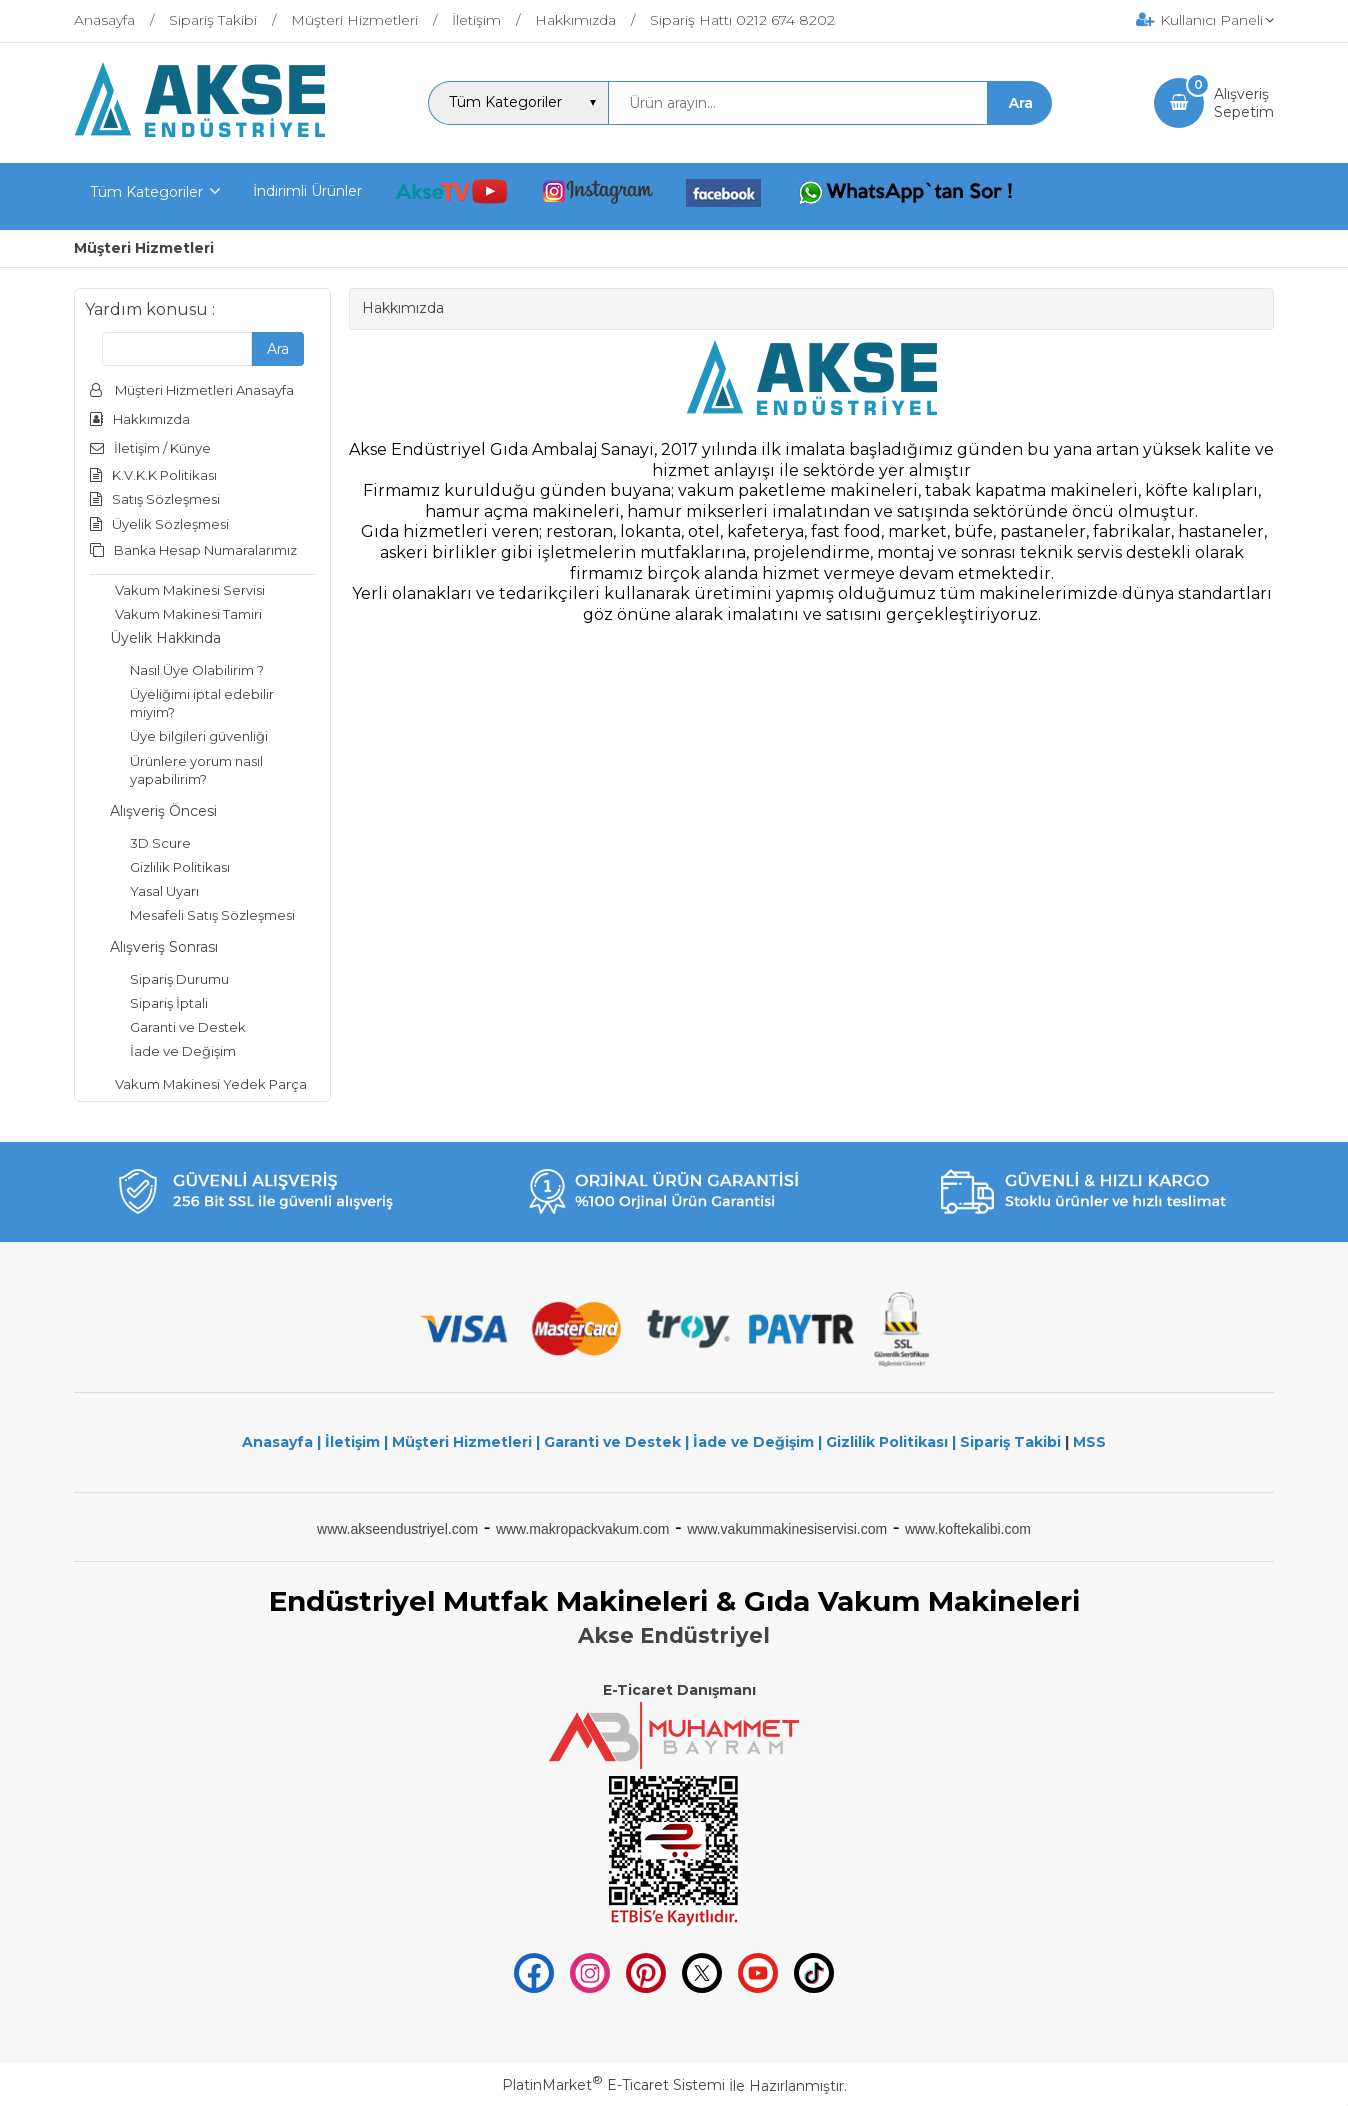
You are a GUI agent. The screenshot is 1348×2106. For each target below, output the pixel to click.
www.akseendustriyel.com (397, 1529)
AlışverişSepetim (1244, 103)
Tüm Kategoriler (146, 192)
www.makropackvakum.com (583, 1529)
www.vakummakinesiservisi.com (787, 1529)
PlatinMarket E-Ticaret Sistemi (613, 2085)
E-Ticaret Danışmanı (679, 1690)
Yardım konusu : (150, 309)
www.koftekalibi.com (968, 1529)
